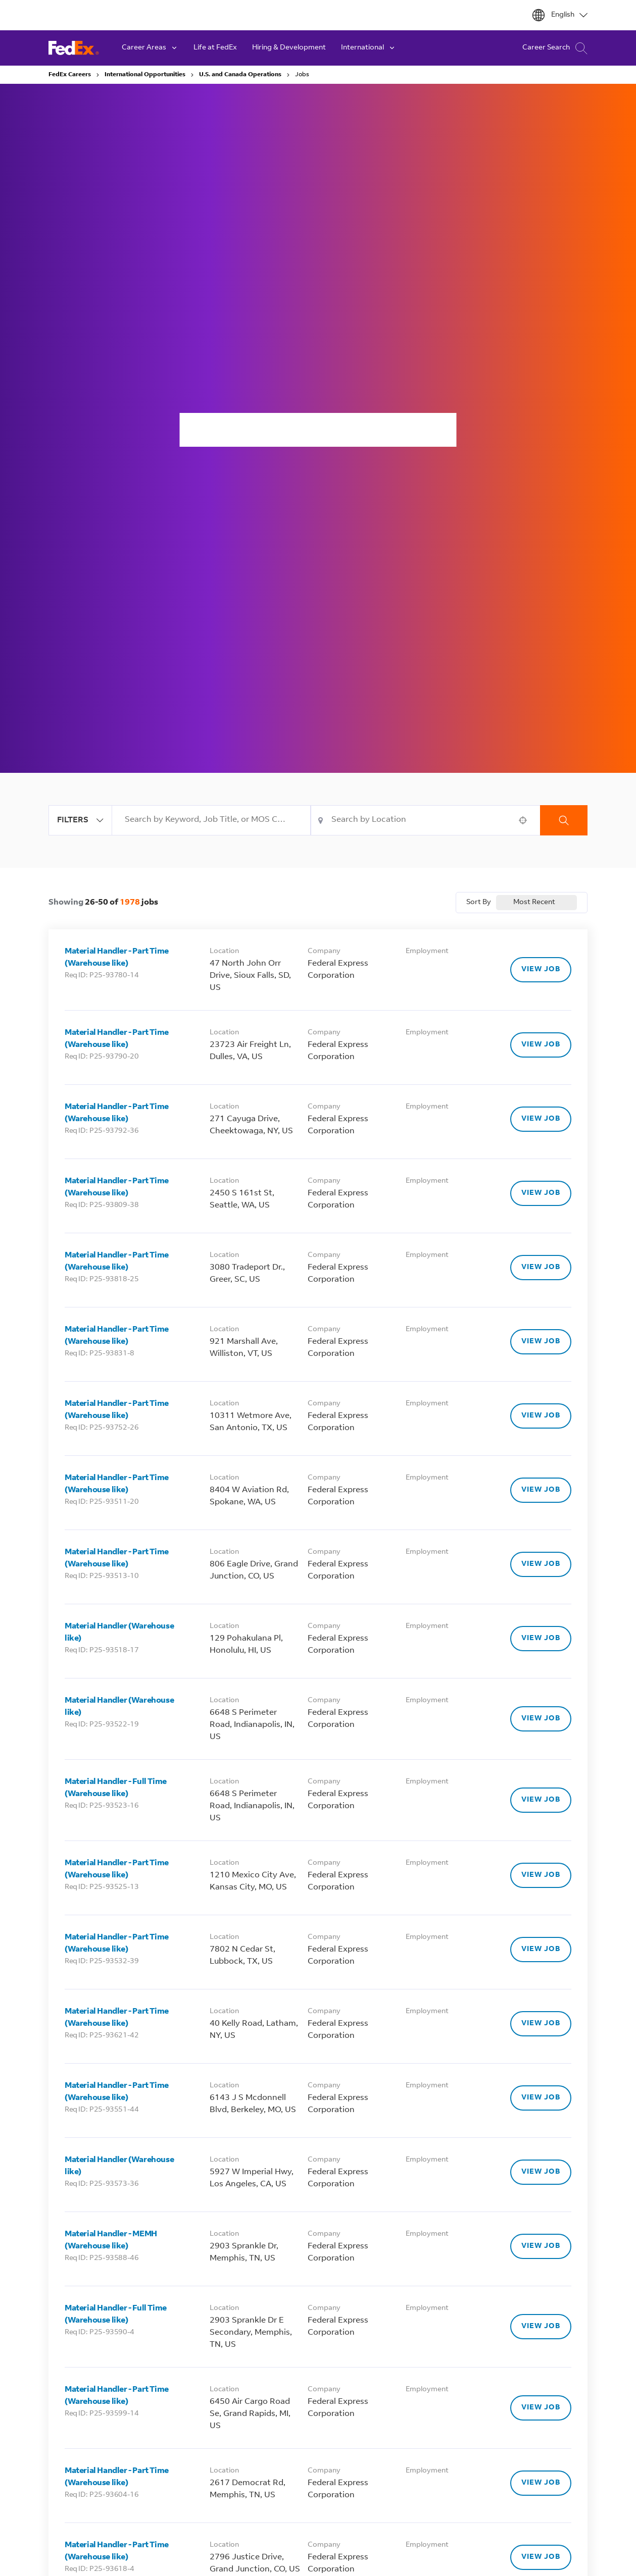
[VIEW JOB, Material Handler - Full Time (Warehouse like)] (540, 1800)
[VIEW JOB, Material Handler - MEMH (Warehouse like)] (540, 2246)
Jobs (302, 75)
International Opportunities (145, 75)
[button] (523, 820)
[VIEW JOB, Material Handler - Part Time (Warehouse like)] (540, 969)
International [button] (368, 48)
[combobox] (211, 820)
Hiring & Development (289, 47)
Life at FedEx (215, 47)
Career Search (555, 48)
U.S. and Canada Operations (240, 75)
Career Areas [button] (150, 48)
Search (564, 820)
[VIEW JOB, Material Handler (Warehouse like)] (540, 1638)
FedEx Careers (69, 75)
